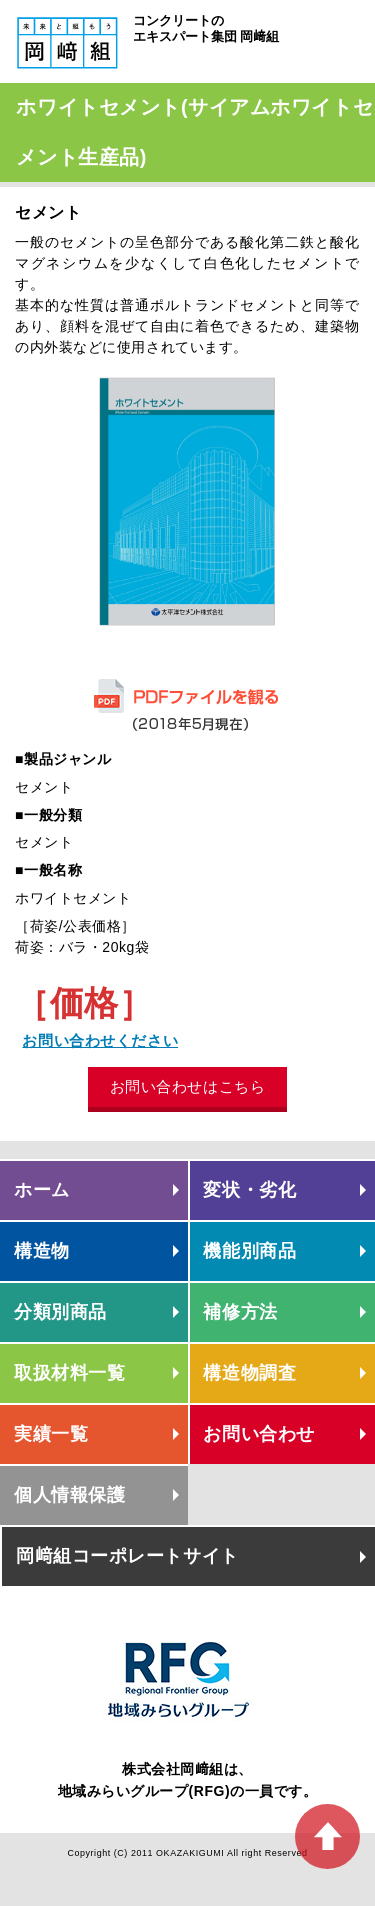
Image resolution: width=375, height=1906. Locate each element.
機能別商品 (249, 1251)
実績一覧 (51, 1434)
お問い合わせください (100, 1040)
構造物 (42, 1251)
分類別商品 (60, 1312)
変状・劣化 (249, 1190)
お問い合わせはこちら (188, 1086)
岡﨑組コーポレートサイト (127, 1556)
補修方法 (240, 1312)
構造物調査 (249, 1373)
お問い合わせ (258, 1434)
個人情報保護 (69, 1495)
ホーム (42, 1190)
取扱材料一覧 (69, 1373)
